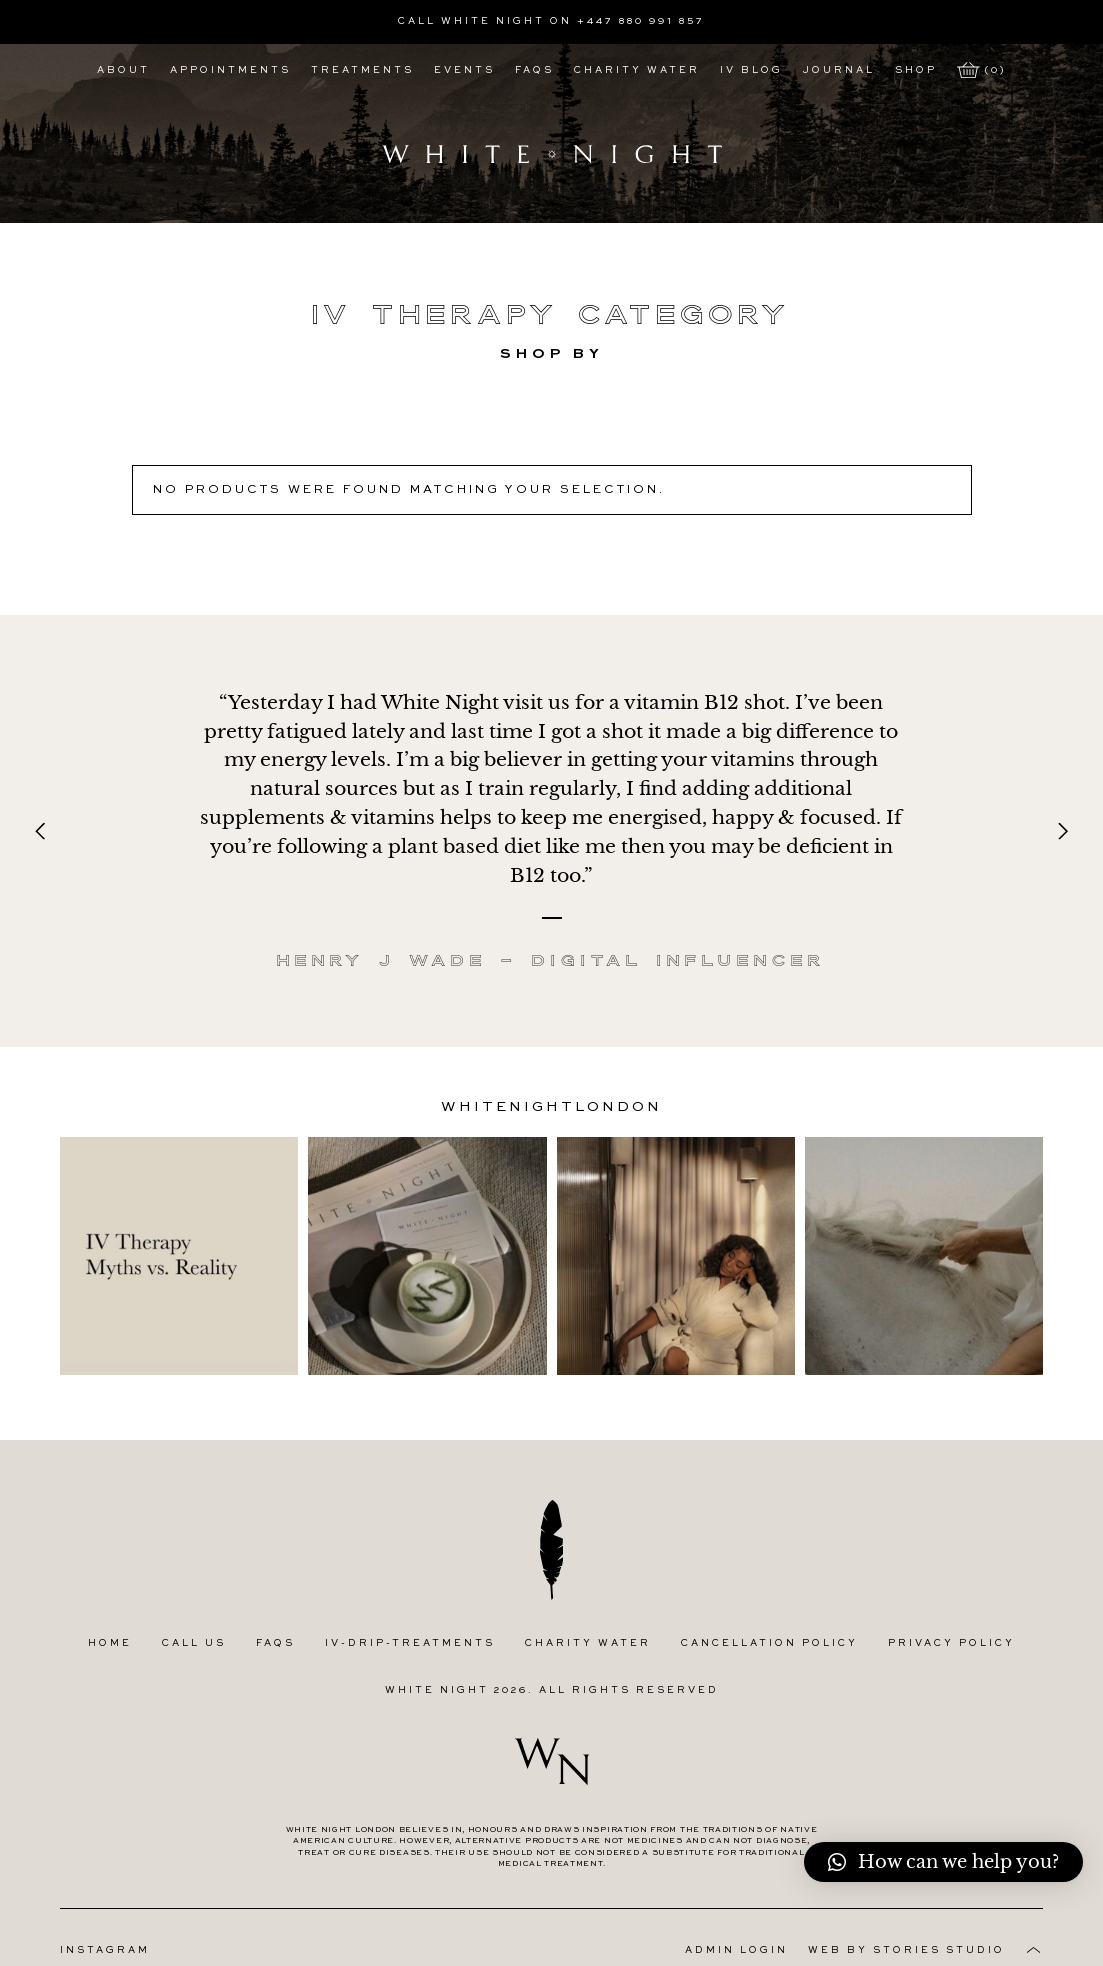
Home (110, 1642)
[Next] (1061, 831)
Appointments (230, 70)
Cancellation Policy (769, 1642)
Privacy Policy (951, 1642)
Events (464, 70)
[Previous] (42, 831)
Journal (839, 70)
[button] (943, 1862)
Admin (736, 1949)
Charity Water (637, 70)
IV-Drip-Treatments (410, 1642)
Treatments (362, 70)
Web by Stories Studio (906, 1949)
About (123, 70)
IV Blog (751, 70)
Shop (916, 70)
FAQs (534, 70)
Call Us (194, 1642)
